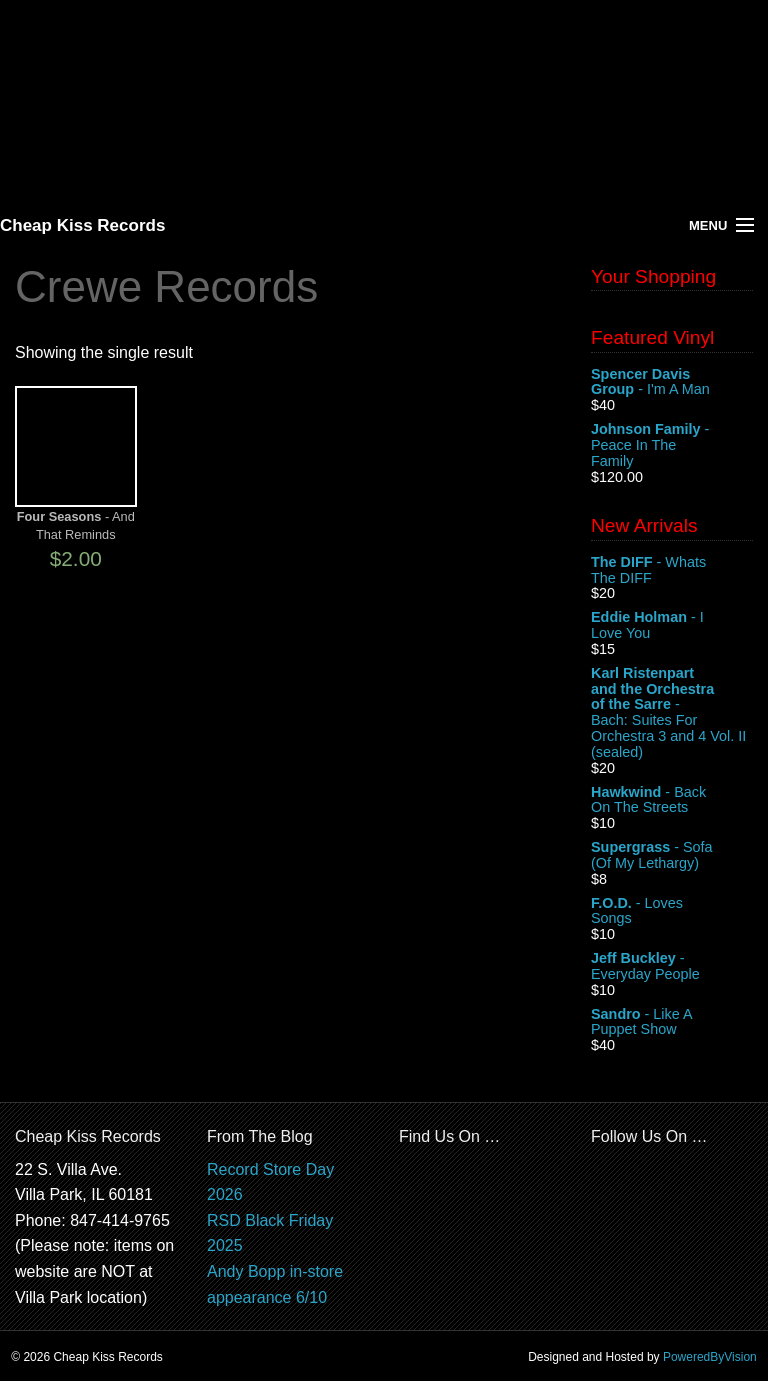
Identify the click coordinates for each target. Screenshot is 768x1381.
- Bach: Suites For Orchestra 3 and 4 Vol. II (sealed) (672, 713)
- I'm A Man (672, 383)
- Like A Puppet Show (672, 1023)
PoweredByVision (710, 1357)
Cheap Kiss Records (82, 225)
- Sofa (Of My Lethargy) (672, 856)
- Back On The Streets (672, 801)
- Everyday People (672, 967)
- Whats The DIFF (672, 571)
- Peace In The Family (672, 445)
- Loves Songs (672, 912)
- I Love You (672, 626)
